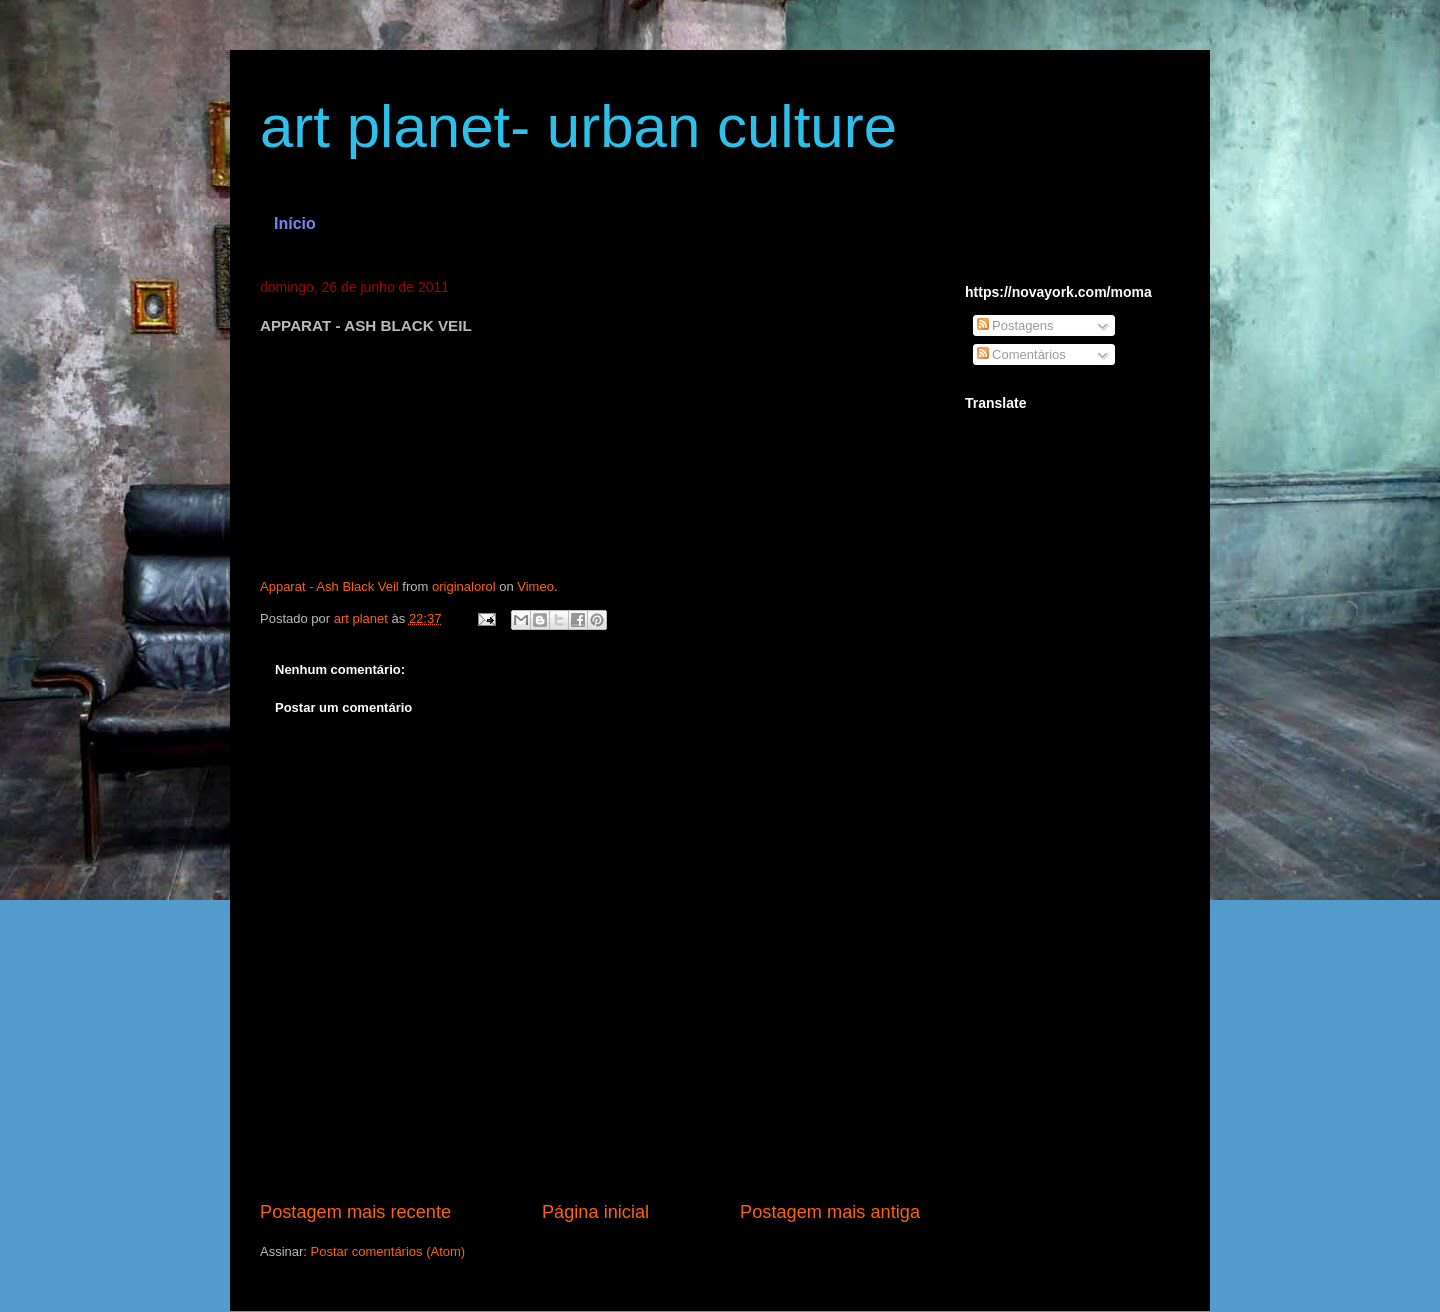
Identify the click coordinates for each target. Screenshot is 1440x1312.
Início (295, 223)
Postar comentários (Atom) (388, 1251)
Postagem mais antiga (830, 1212)
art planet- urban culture (578, 126)
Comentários (1021, 354)
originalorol (464, 586)
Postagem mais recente (355, 1212)
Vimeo (535, 586)
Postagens (1015, 325)
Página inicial (595, 1212)
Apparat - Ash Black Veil (329, 586)
